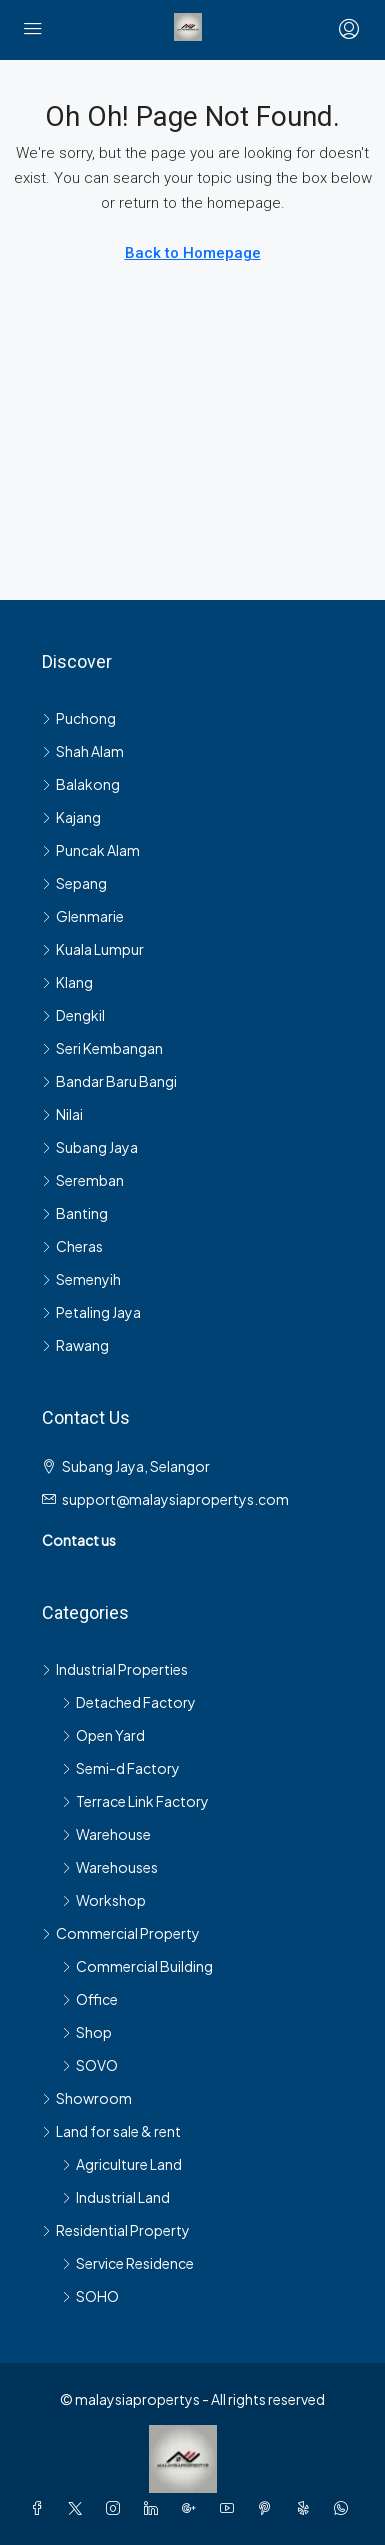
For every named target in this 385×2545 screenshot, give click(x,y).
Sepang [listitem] (74, 883)
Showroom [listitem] (87, 2098)
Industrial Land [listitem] (116, 2197)
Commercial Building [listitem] (137, 1966)
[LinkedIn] (155, 2508)
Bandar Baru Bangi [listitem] (109, 1081)
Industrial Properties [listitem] (115, 1669)
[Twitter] (79, 2508)
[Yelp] (307, 2508)
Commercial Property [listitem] (121, 1933)
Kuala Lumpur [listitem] (93, 949)
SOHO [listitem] (90, 2296)
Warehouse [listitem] (106, 1834)
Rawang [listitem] (75, 1345)
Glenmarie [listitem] (83, 916)
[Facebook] (41, 2508)
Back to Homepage (193, 253)
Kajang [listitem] (71, 817)
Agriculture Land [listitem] (122, 2164)
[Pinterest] (269, 2508)
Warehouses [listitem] (110, 1867)
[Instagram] (117, 2508)
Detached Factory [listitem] (129, 1702)
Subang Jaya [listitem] (90, 1147)
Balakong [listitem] (81, 784)
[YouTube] (231, 2508)
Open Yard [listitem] (103, 1735)
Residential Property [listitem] (116, 2230)
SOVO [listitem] (90, 2065)
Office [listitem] (90, 1999)
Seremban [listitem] (83, 1180)
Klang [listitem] (67, 982)
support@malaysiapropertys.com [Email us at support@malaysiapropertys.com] (175, 1499)
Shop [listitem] (87, 2032)
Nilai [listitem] (62, 1114)
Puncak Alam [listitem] (91, 850)
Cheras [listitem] (72, 1246)
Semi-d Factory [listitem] (121, 1768)
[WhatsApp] (345, 2508)
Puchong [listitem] (79, 718)
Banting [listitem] (75, 1213)
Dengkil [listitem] (73, 1015)
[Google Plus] (193, 2508)
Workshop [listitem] (104, 1900)
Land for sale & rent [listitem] (111, 2131)
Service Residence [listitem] (128, 2263)
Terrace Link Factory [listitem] (135, 1801)
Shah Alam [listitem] (83, 751)
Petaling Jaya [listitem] (91, 1312)
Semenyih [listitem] (81, 1279)
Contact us (79, 1540)
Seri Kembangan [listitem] (102, 1048)
